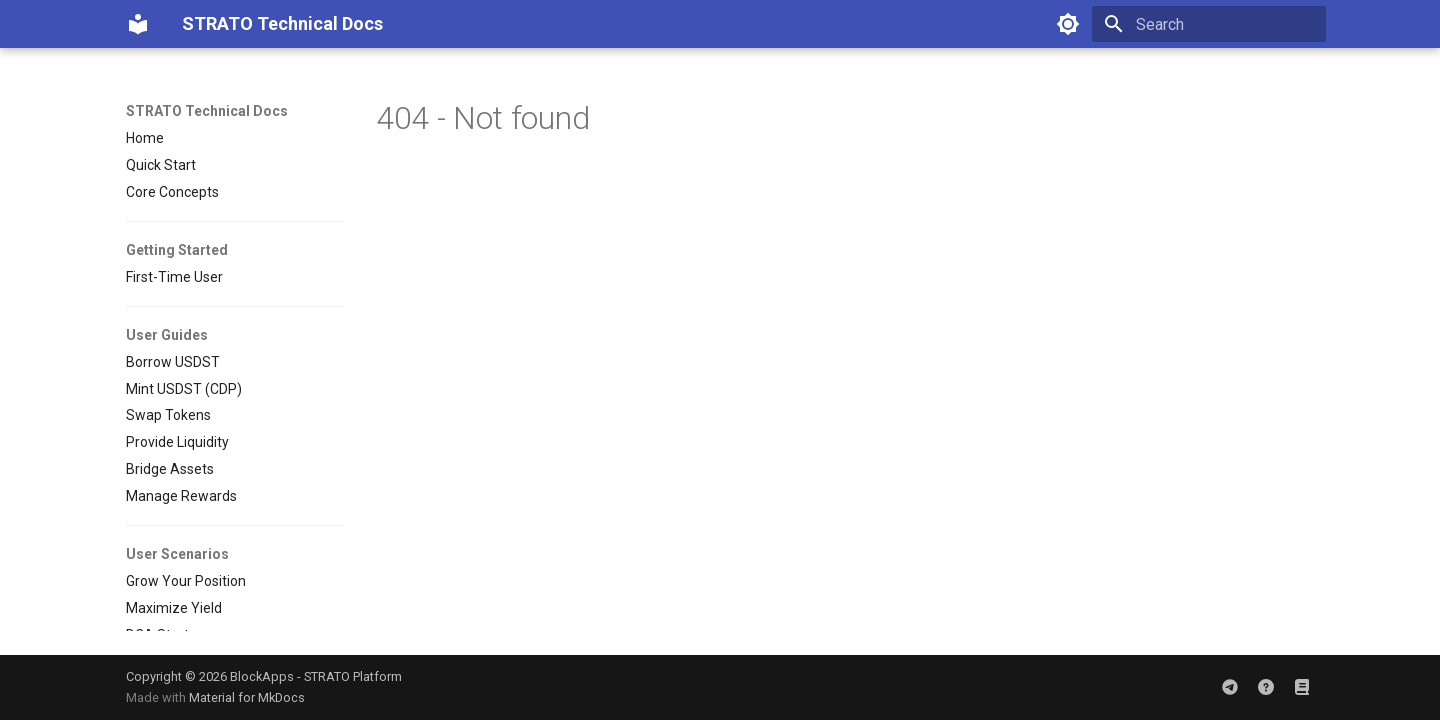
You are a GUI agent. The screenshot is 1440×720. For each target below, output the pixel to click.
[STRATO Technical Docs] (138, 24)
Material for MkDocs (247, 697)
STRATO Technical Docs (207, 111)
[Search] (1209, 24)
